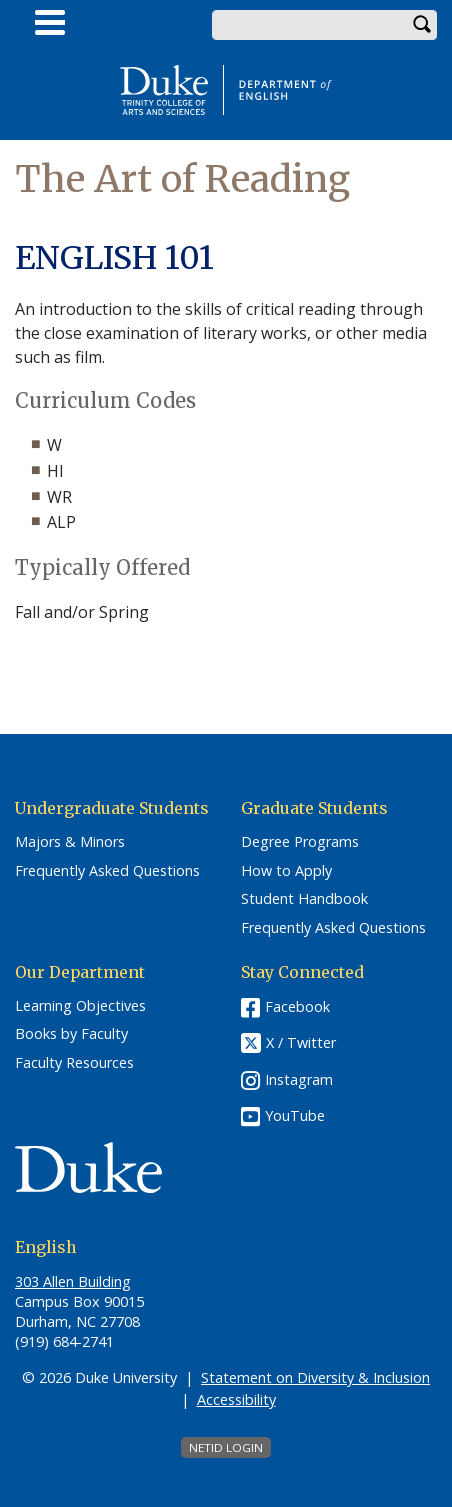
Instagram (299, 1079)
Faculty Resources (74, 1063)
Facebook (297, 1006)
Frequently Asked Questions (107, 871)
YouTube (295, 1115)
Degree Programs (300, 842)
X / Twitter (301, 1042)
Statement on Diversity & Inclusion (315, 1377)
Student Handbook (304, 899)
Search (422, 25)
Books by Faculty (71, 1034)
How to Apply (286, 871)
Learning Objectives (80, 1006)
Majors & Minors (70, 842)
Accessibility (236, 1399)
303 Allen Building (73, 1281)
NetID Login (226, 1447)
